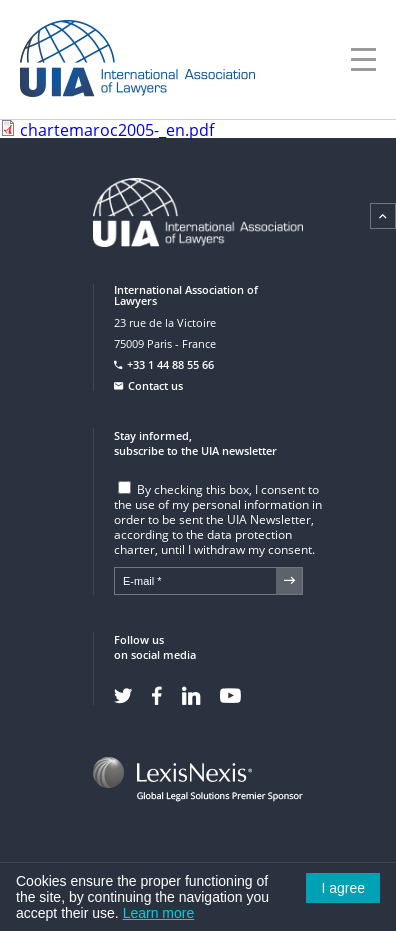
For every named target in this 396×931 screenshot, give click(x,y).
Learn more (159, 913)
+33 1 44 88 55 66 (170, 364)
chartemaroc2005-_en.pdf (117, 130)
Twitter (123, 696)
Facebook (157, 696)
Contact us (155, 385)
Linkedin (191, 696)
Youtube (230, 696)
